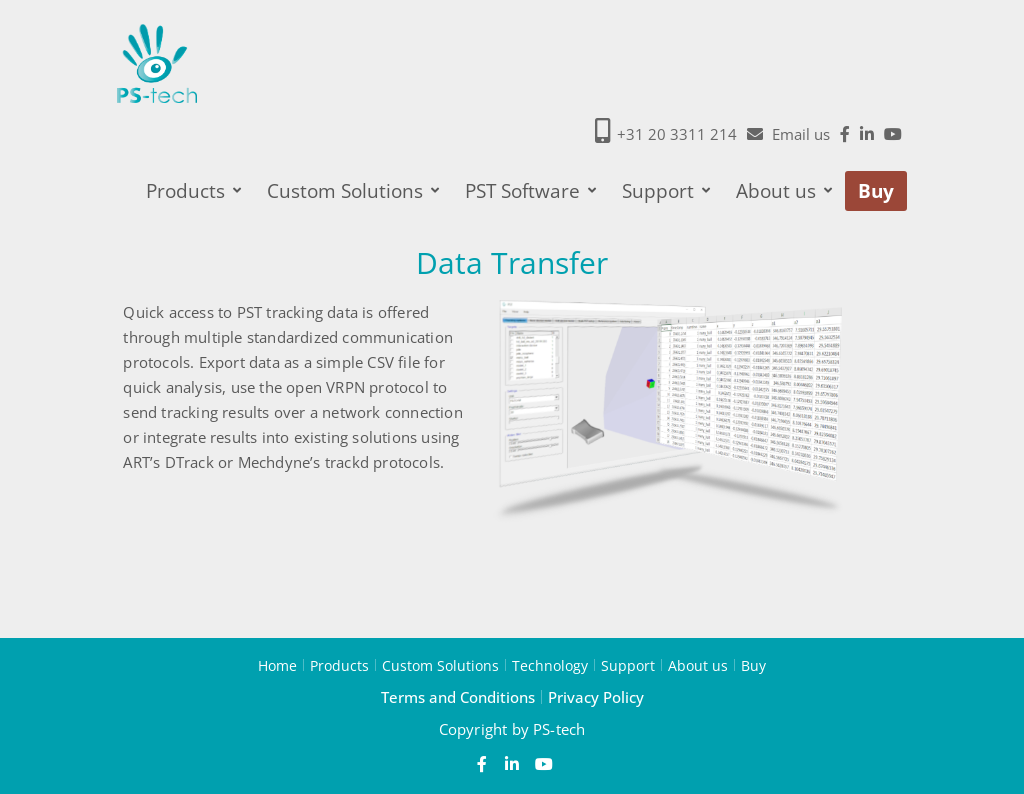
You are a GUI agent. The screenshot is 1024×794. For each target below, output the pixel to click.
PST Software (530, 191)
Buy (876, 191)
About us (784, 191)
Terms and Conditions (458, 697)
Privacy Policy (596, 697)
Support (666, 191)
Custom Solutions (353, 191)
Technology (550, 665)
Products (193, 191)
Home (277, 665)
